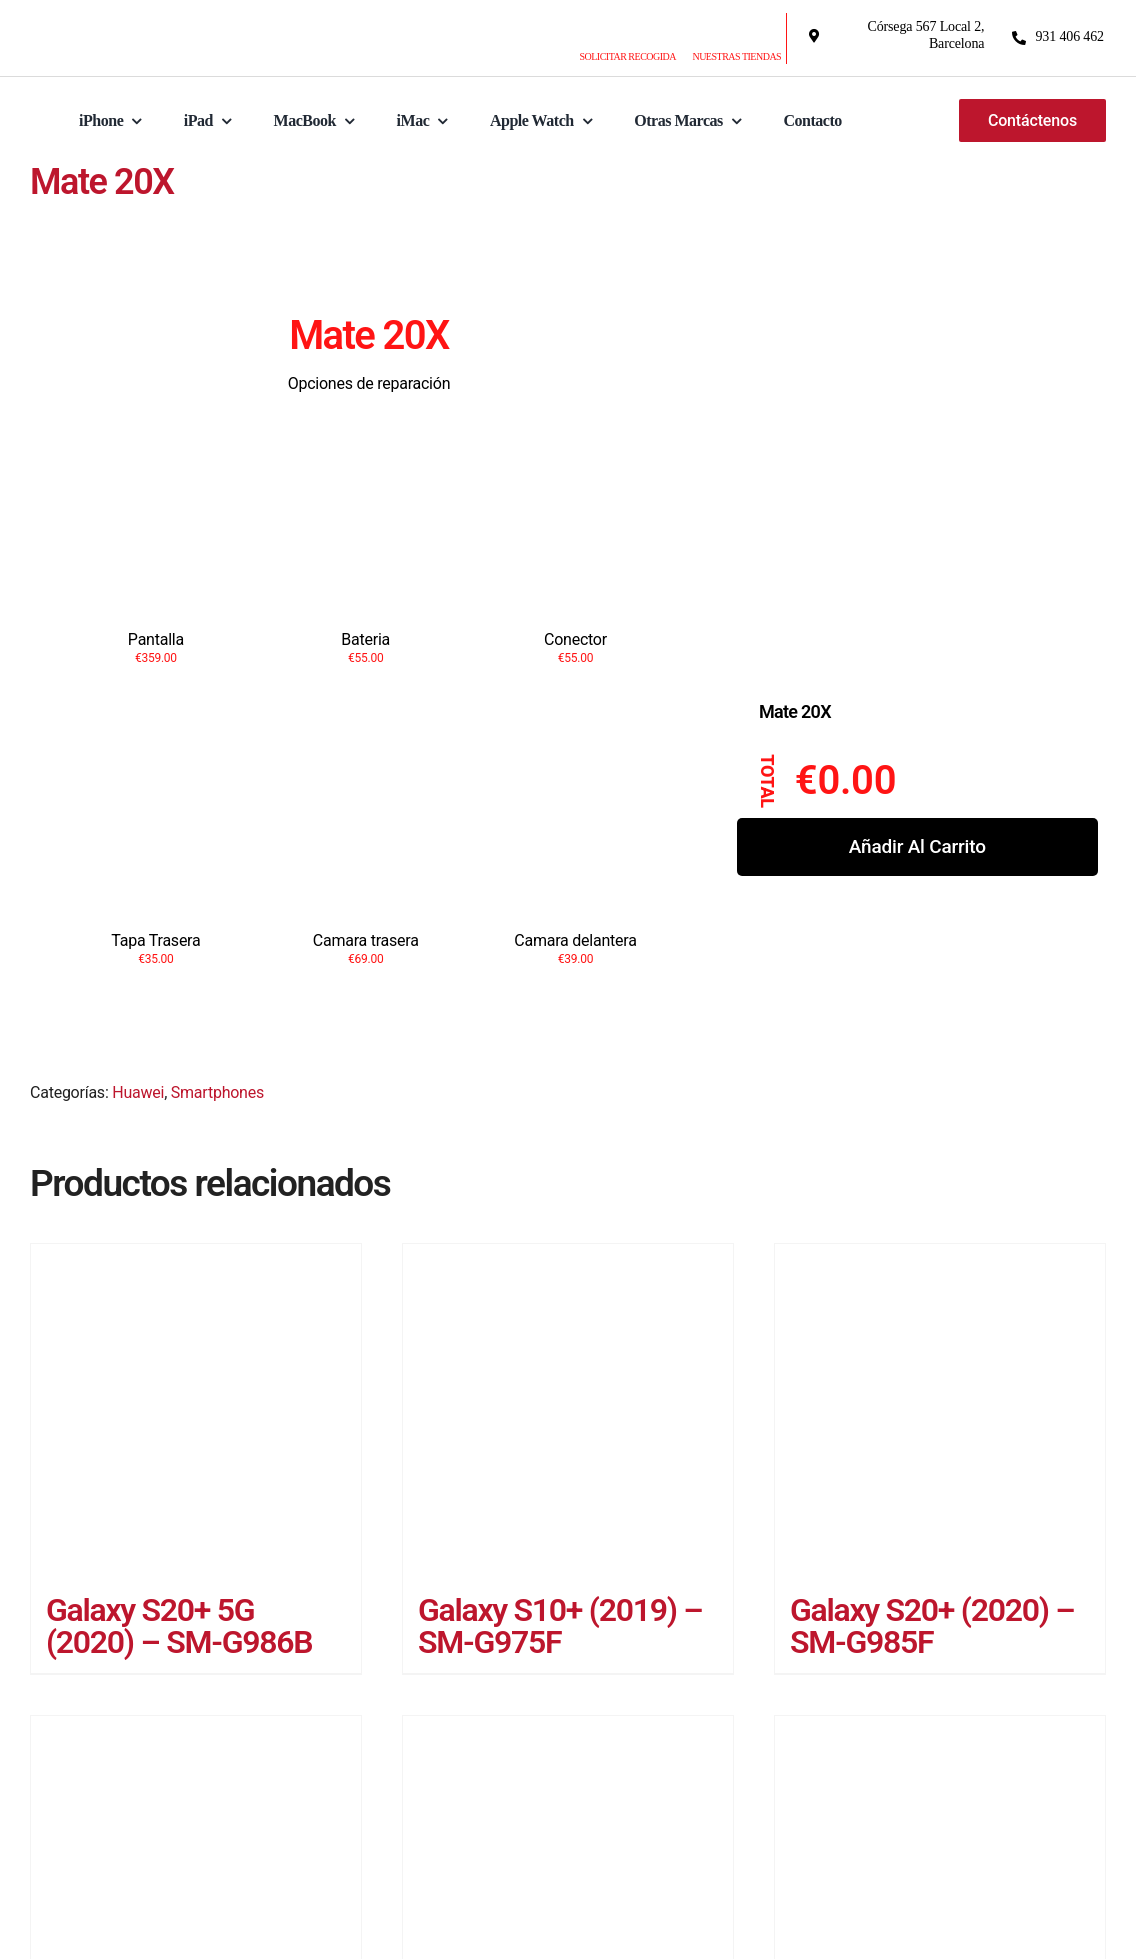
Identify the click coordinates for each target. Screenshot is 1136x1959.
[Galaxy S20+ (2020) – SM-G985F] (940, 1413)
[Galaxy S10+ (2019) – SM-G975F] (568, 1413)
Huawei (138, 1096)
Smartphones (217, 1096)
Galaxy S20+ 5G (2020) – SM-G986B (179, 1630)
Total (768, 781)
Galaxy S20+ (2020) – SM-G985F (932, 1630)
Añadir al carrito (917, 846)
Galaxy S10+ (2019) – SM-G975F (560, 1630)
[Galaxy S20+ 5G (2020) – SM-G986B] (196, 1413)
